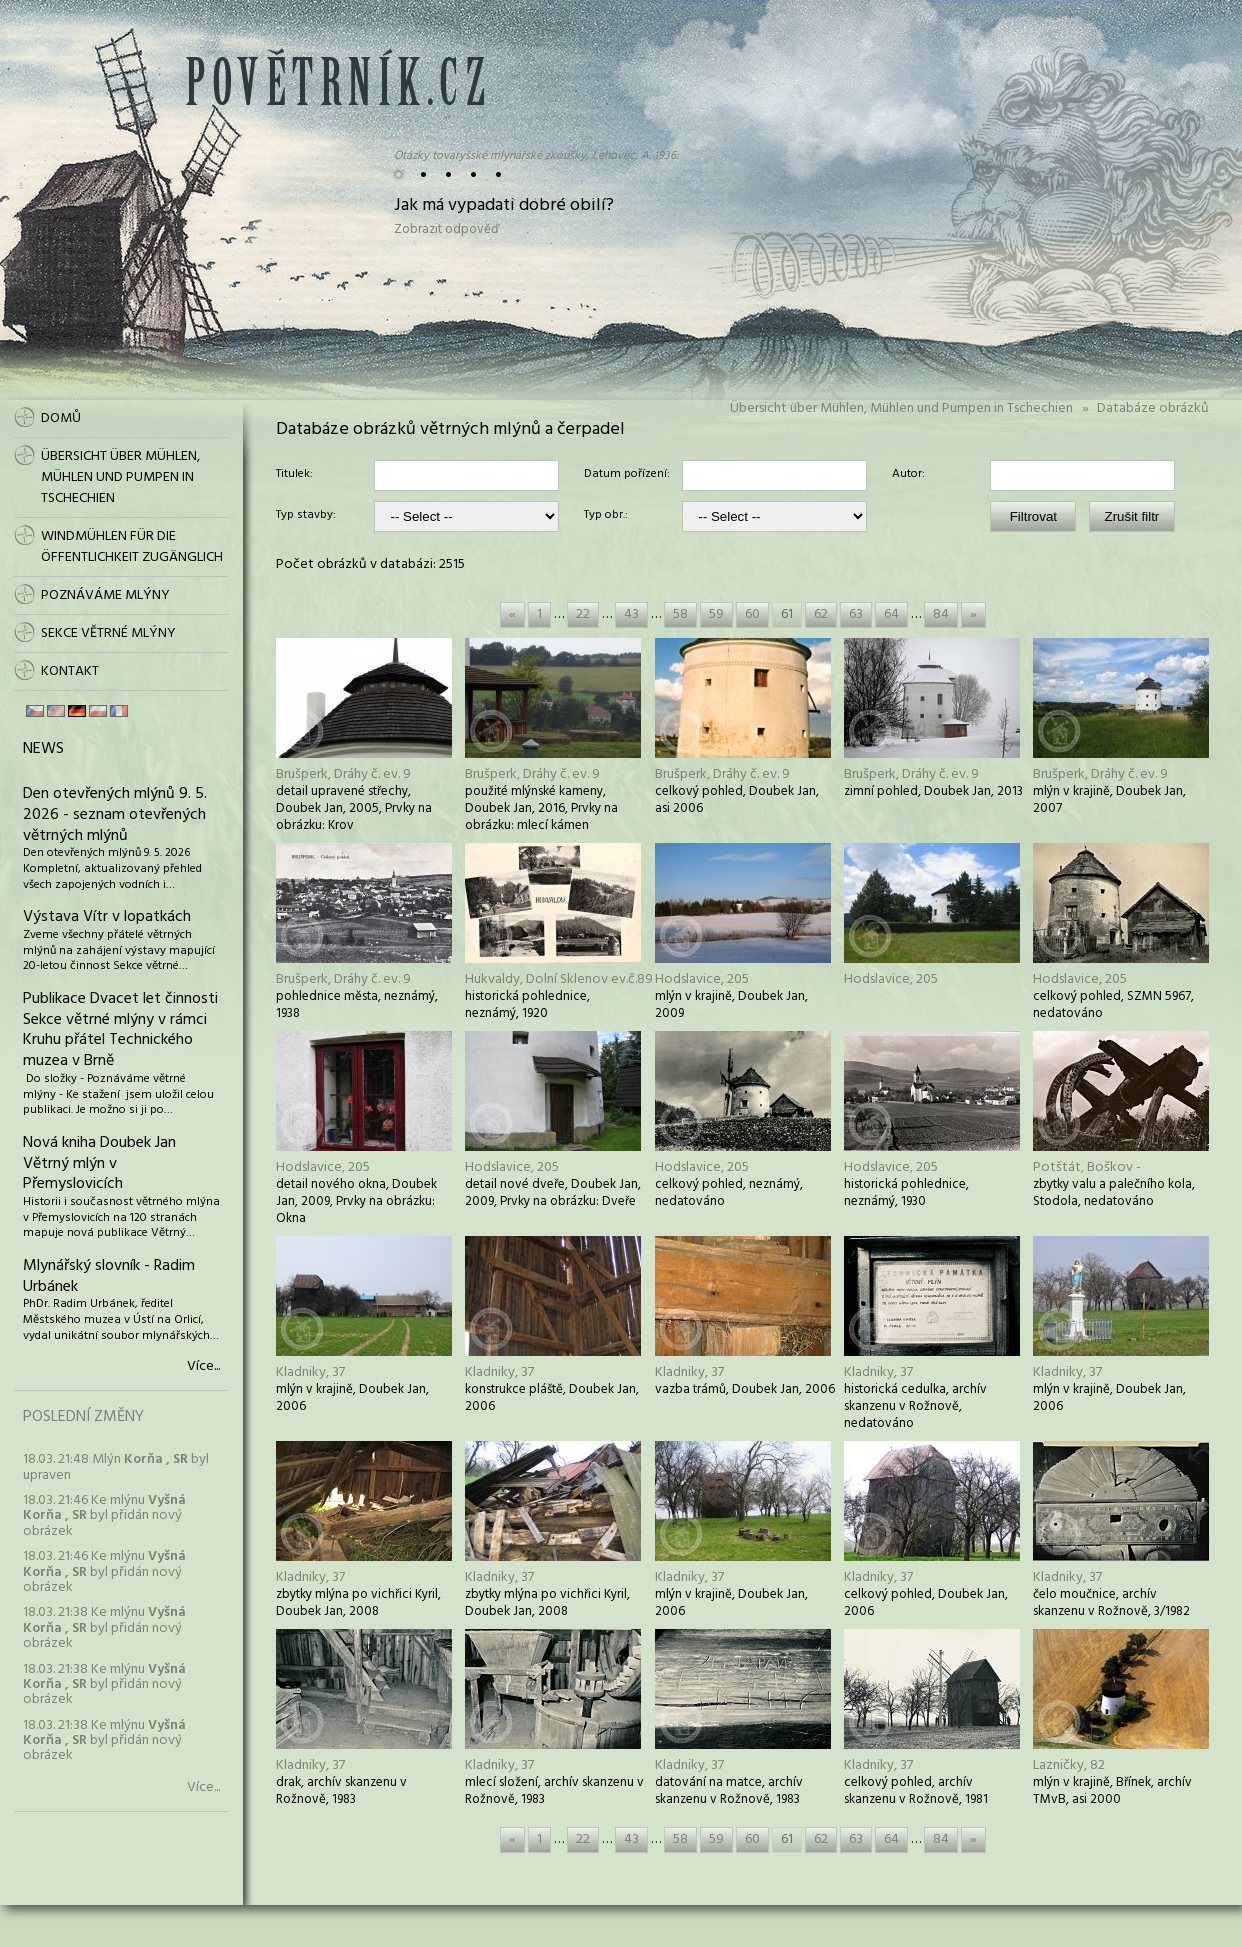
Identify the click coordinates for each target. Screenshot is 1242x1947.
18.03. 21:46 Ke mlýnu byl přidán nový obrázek (104, 1516)
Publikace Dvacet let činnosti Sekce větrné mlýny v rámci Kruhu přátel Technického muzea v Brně (120, 1030)
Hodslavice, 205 (702, 979)
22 (583, 614)
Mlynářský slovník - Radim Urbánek (109, 1276)
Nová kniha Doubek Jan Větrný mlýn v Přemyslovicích (99, 1164)
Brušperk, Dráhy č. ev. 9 (343, 774)
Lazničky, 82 (1069, 1765)
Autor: (908, 475)
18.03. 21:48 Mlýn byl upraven (116, 1467)
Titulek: (294, 475)
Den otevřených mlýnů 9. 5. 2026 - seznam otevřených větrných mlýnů (115, 815)
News (43, 749)
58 (680, 614)
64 (891, 614)
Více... (203, 1367)
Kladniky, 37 (310, 1372)
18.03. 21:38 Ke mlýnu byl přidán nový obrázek (104, 1628)
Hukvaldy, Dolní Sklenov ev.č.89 (559, 979)
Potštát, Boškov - (1087, 1167)
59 (716, 614)
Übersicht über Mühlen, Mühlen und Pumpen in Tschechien (901, 408)
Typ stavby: (306, 516)
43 (631, 614)
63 (856, 614)
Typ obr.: (606, 516)
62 (821, 614)
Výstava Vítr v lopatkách (107, 917)
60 (752, 614)
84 (941, 614)
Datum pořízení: (627, 475)
